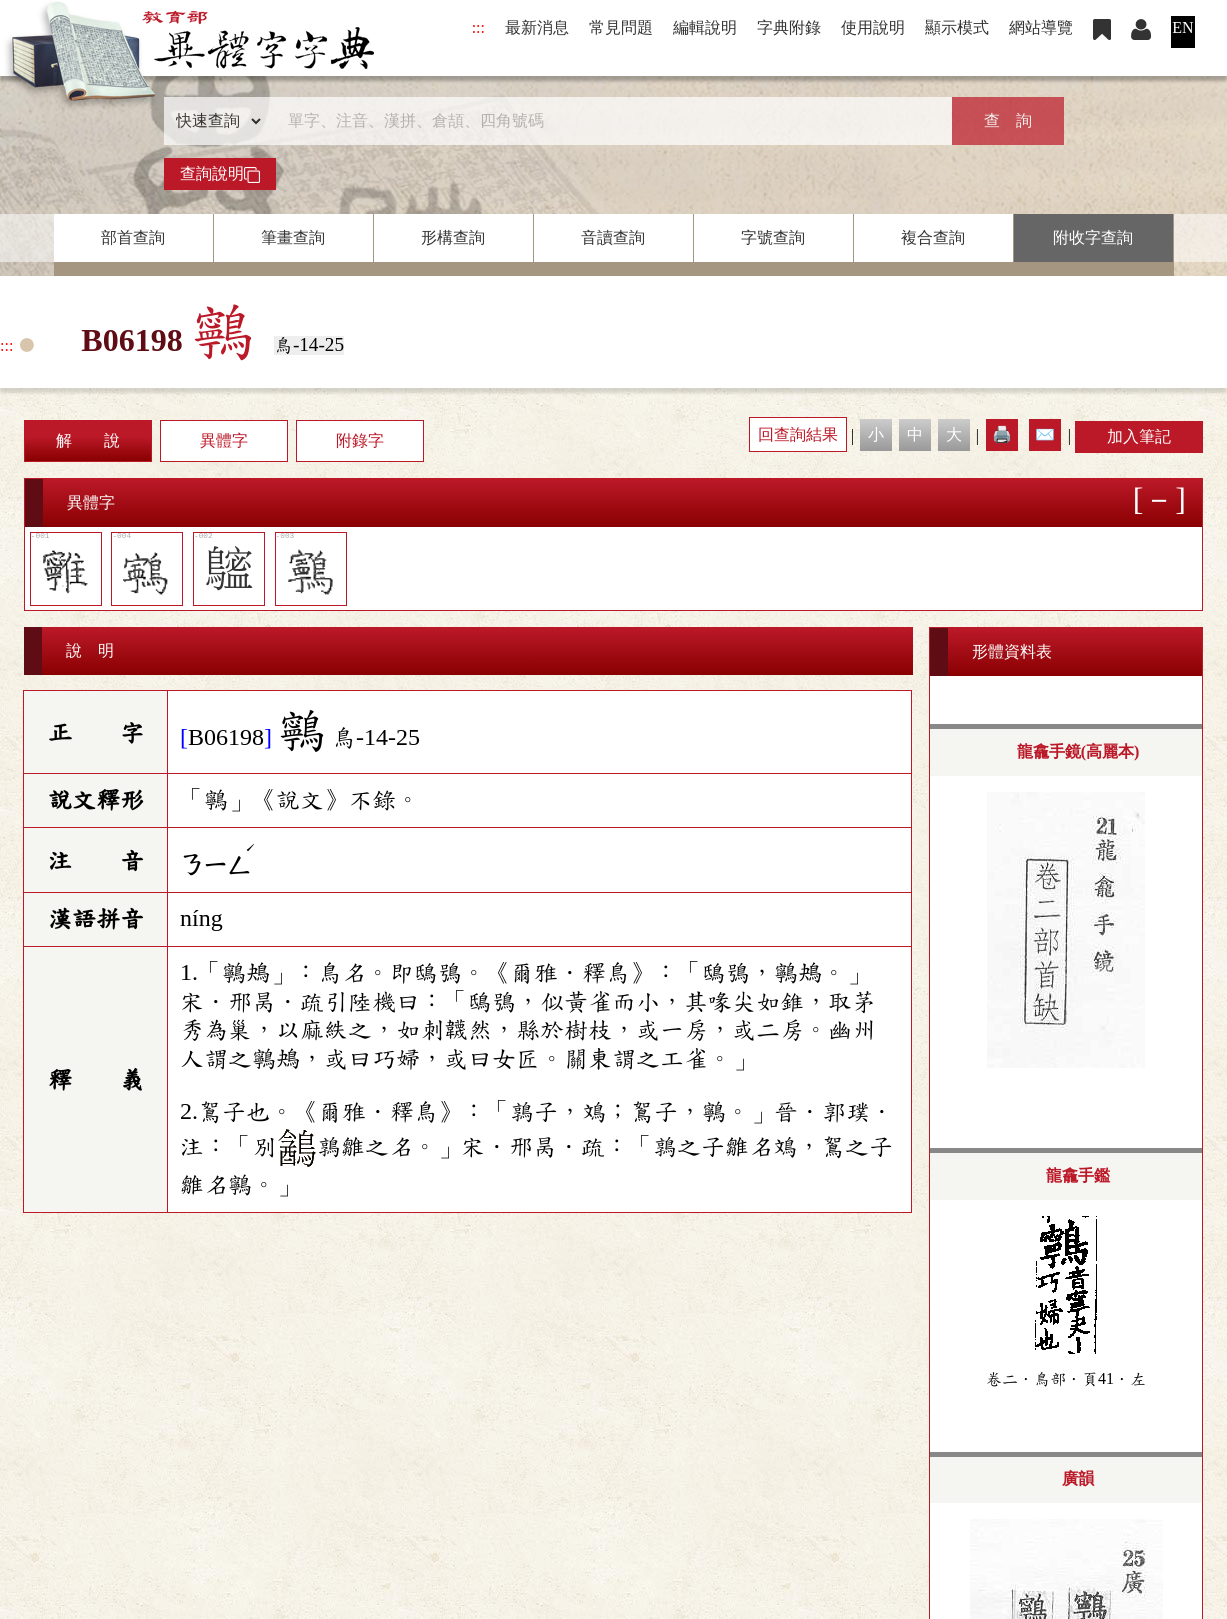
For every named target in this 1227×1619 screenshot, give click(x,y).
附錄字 (360, 440)
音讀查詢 (613, 237)
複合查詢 (933, 237)
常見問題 (621, 27)
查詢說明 (220, 174)
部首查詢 (133, 237)
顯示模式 (957, 27)
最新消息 (537, 27)
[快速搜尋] (607, 121)
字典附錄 (789, 27)
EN (1182, 27)
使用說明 (873, 27)
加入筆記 (1139, 436)
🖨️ (1002, 434)
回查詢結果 (798, 434)
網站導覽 (1041, 27)
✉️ (1045, 434)
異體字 (224, 440)
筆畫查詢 (293, 237)
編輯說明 (705, 27)
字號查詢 (773, 237)
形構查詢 (453, 237)
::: (478, 27)
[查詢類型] (214, 121)
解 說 (88, 440)
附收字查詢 (1093, 237)
